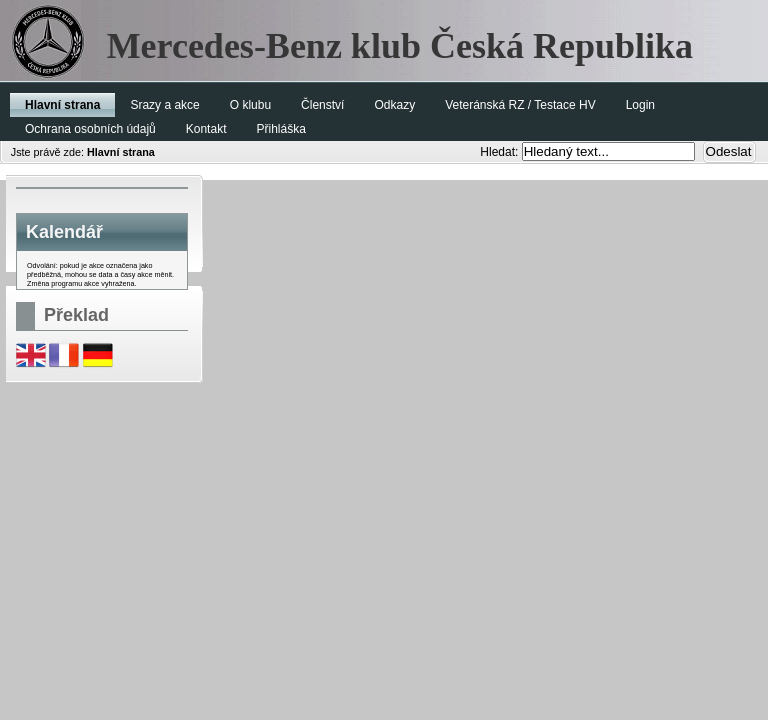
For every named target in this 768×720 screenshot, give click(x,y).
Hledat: (500, 152)
